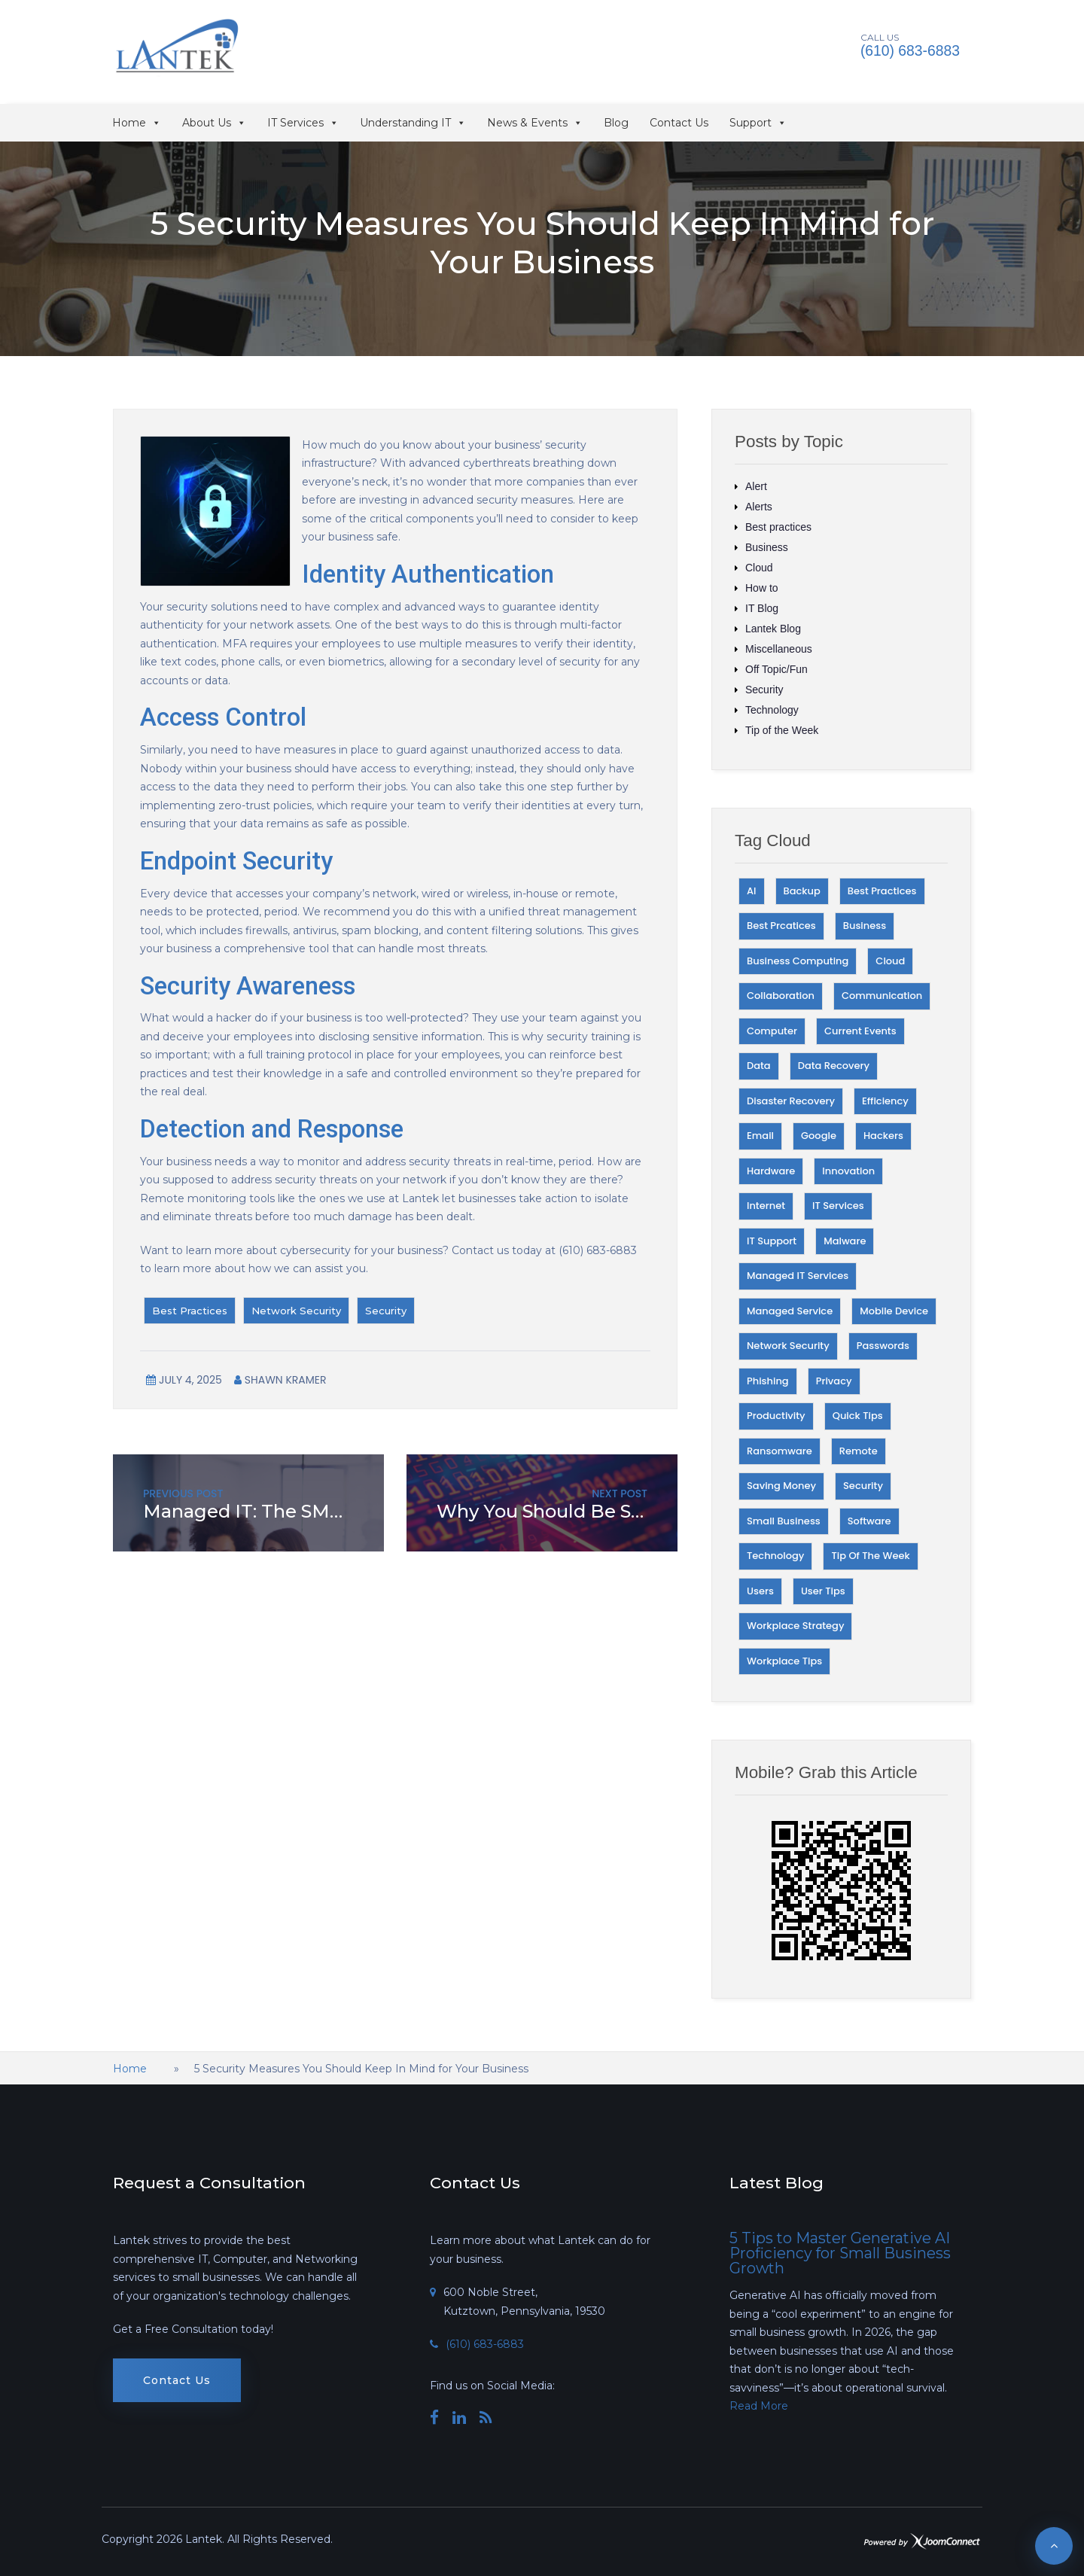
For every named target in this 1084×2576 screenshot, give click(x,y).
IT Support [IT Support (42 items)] (771, 1241)
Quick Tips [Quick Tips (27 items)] (858, 1415)
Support (758, 122)
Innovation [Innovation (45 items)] (848, 1171)
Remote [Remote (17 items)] (858, 1451)
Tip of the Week (781, 730)
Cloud (759, 568)
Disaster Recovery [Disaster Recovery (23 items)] (791, 1101)
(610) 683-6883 (911, 51)
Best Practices (189, 1311)
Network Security (296, 1311)
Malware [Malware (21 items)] (845, 1241)
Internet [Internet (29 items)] (766, 1205)
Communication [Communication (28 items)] (882, 995)
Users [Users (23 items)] (760, 1591)
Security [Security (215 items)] (863, 1485)
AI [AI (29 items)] (752, 891)
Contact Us (679, 122)
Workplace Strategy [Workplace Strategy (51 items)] (795, 1625)
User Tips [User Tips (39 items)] (823, 1591)
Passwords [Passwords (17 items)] (883, 1345)
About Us (214, 122)
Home (136, 122)
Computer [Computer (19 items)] (772, 1031)
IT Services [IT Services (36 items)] (838, 1205)
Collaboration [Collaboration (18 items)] (781, 995)
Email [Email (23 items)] (760, 1135)
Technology (772, 710)
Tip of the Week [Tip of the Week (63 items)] (870, 1555)
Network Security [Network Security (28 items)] (788, 1345)
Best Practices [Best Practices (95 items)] (882, 891)
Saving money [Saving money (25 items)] (781, 1485)
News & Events (535, 122)
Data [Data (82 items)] (759, 1065)
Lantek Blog (773, 629)
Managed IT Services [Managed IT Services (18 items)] (797, 1275)
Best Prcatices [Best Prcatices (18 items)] (781, 925)
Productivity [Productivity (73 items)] (776, 1415)
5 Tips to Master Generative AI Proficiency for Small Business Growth (840, 2252)
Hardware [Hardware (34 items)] (771, 1171)
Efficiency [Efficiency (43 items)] (885, 1101)
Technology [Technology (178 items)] (775, 1555)
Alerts (758, 507)
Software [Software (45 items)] (869, 1521)
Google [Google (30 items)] (818, 1135)
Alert (756, 486)
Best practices (778, 527)
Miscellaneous (778, 649)
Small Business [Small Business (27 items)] (784, 1521)
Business (766, 547)
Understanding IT (413, 122)
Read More (758, 2406)
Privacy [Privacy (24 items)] (834, 1381)
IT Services (303, 122)
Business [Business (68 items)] (864, 925)
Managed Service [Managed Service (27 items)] (790, 1311)
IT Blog (761, 608)
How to (761, 588)
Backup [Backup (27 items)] (802, 891)
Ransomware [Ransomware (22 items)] (779, 1451)
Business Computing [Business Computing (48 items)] (797, 961)
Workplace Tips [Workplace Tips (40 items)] (784, 1661)
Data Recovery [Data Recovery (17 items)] (833, 1065)
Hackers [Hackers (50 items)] (883, 1135)
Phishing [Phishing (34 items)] (768, 1381)
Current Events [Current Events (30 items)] (860, 1031)
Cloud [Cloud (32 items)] (890, 961)
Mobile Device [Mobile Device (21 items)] (894, 1311)
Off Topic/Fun (776, 669)
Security (385, 1311)
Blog (616, 122)
